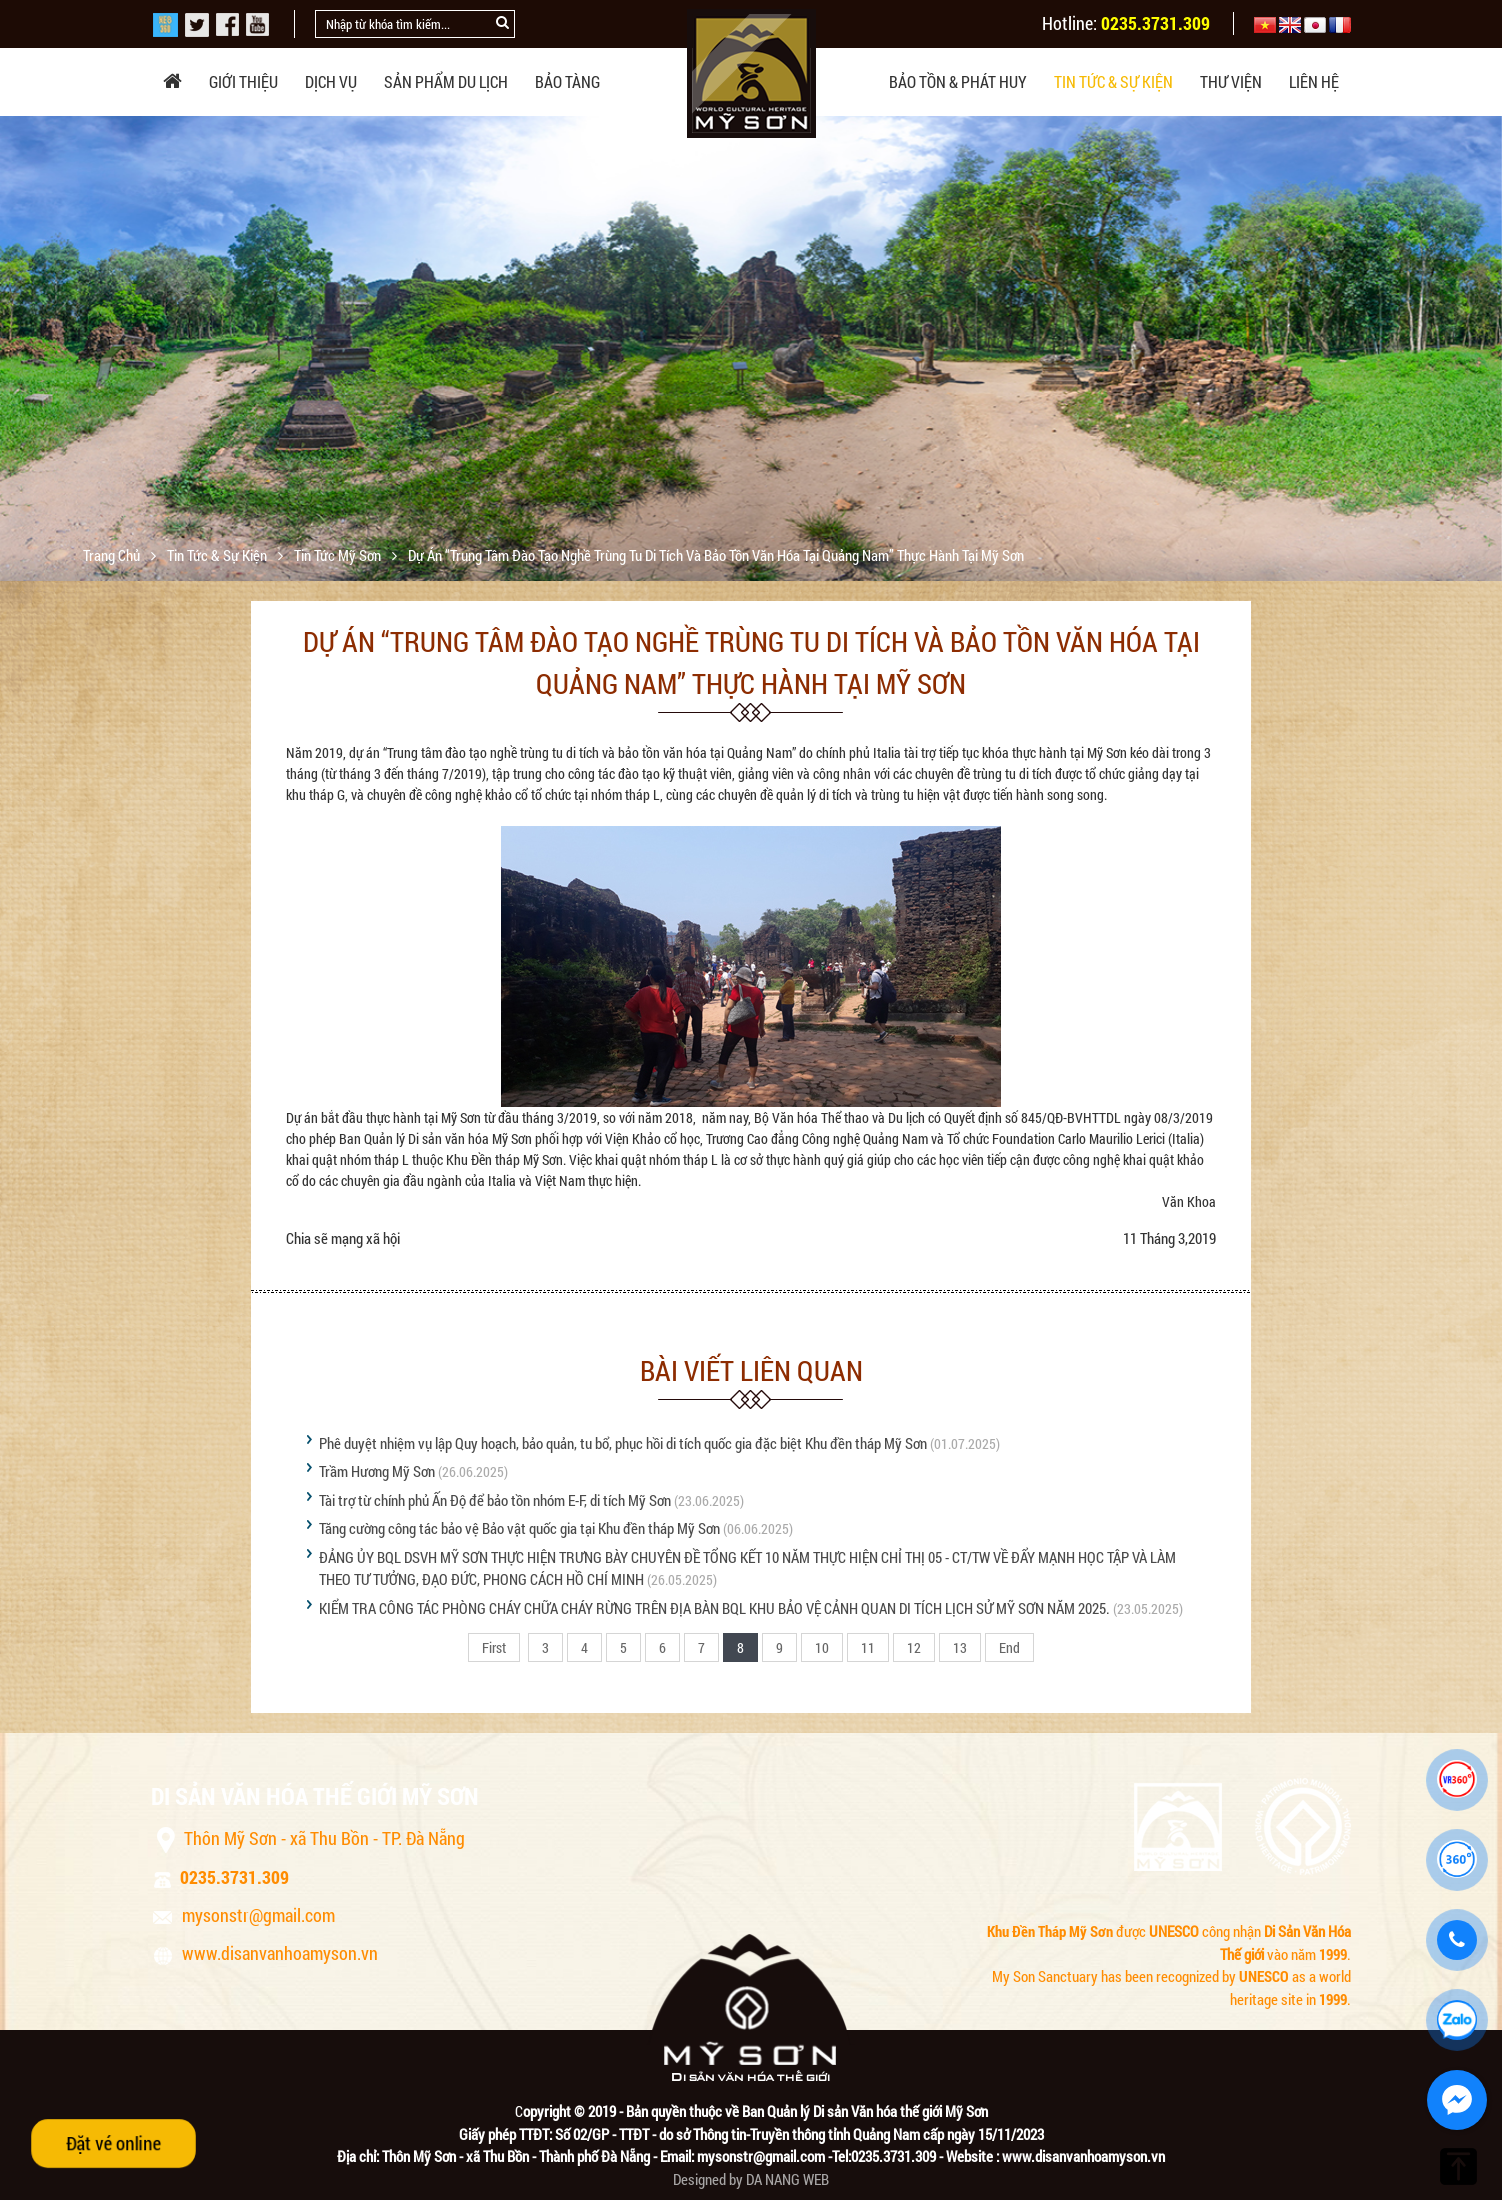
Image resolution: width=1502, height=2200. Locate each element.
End (1009, 1647)
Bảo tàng (567, 81)
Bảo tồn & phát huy (958, 81)
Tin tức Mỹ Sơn (339, 555)
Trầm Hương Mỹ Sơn (377, 1471)
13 (960, 1647)
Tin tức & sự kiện (1113, 81)
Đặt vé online (114, 2143)
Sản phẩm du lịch (446, 81)
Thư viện (1231, 81)
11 (868, 1647)
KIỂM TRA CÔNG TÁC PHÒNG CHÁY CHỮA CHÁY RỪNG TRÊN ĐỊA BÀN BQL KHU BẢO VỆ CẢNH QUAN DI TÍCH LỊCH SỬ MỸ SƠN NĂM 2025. (714, 1608)
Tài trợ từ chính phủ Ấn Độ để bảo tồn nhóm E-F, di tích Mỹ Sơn (495, 1500)
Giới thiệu (243, 81)
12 (914, 1647)
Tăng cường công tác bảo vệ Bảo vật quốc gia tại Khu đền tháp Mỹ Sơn (519, 1528)
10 (822, 1647)
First (494, 1647)
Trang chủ (113, 555)
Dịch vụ (331, 81)
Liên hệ (1314, 81)
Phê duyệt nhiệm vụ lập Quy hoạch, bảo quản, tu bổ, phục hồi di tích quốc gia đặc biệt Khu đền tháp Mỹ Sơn (623, 1443)
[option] (751, 371)
